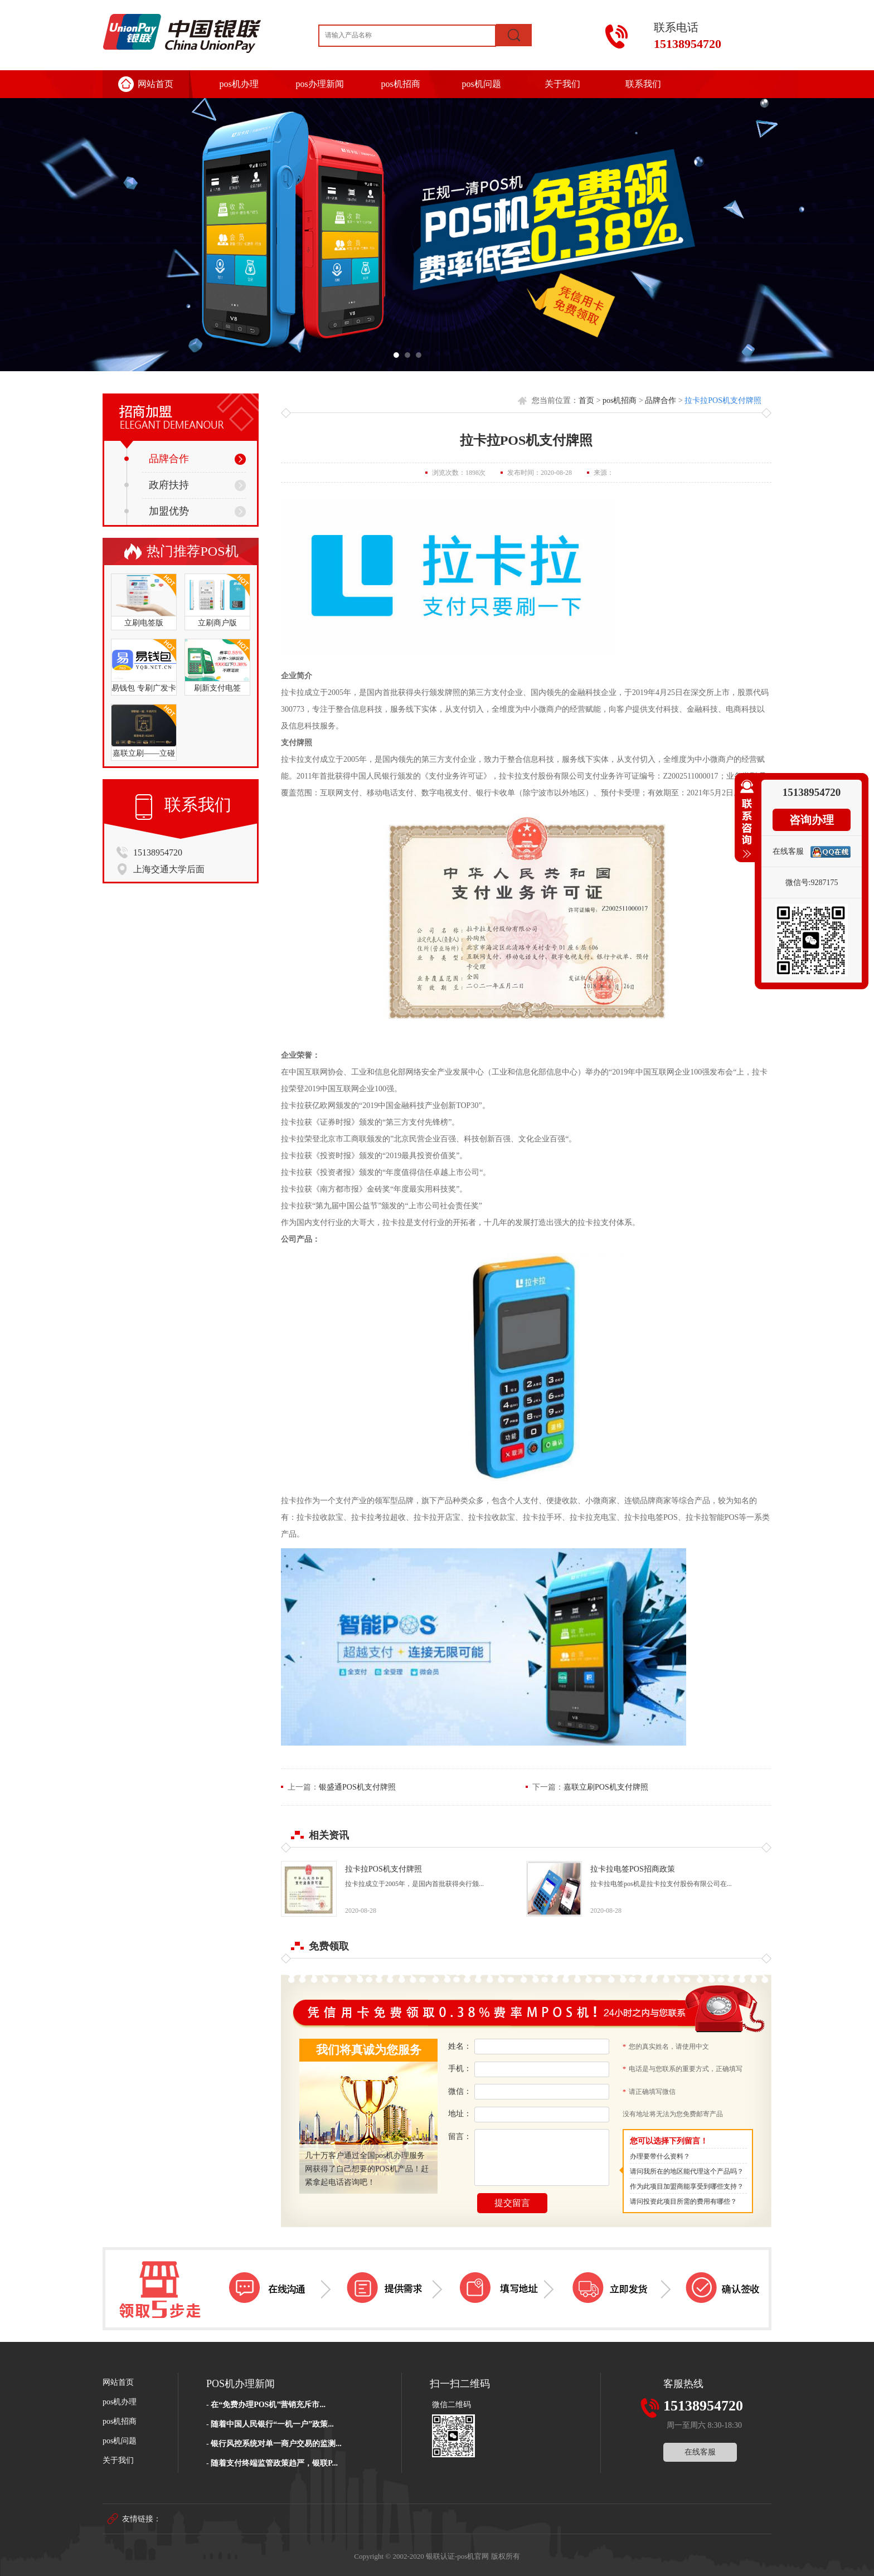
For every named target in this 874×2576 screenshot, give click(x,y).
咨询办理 (811, 820)
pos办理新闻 (319, 84)
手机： (460, 2068)
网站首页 (155, 84)
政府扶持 (156, 484)
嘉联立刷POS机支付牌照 (606, 1787)
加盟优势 (156, 511)
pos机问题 (481, 84)
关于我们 (562, 84)
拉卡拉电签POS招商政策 (632, 1869)
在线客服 (700, 2452)
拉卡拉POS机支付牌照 (722, 400)
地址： (460, 2114)
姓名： (460, 2046)
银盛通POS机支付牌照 (357, 1787)
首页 (586, 400)
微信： (460, 2091)
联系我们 (643, 84)
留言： (460, 2136)
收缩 (745, 824)
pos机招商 (400, 84)
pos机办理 (238, 84)
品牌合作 (156, 458)
